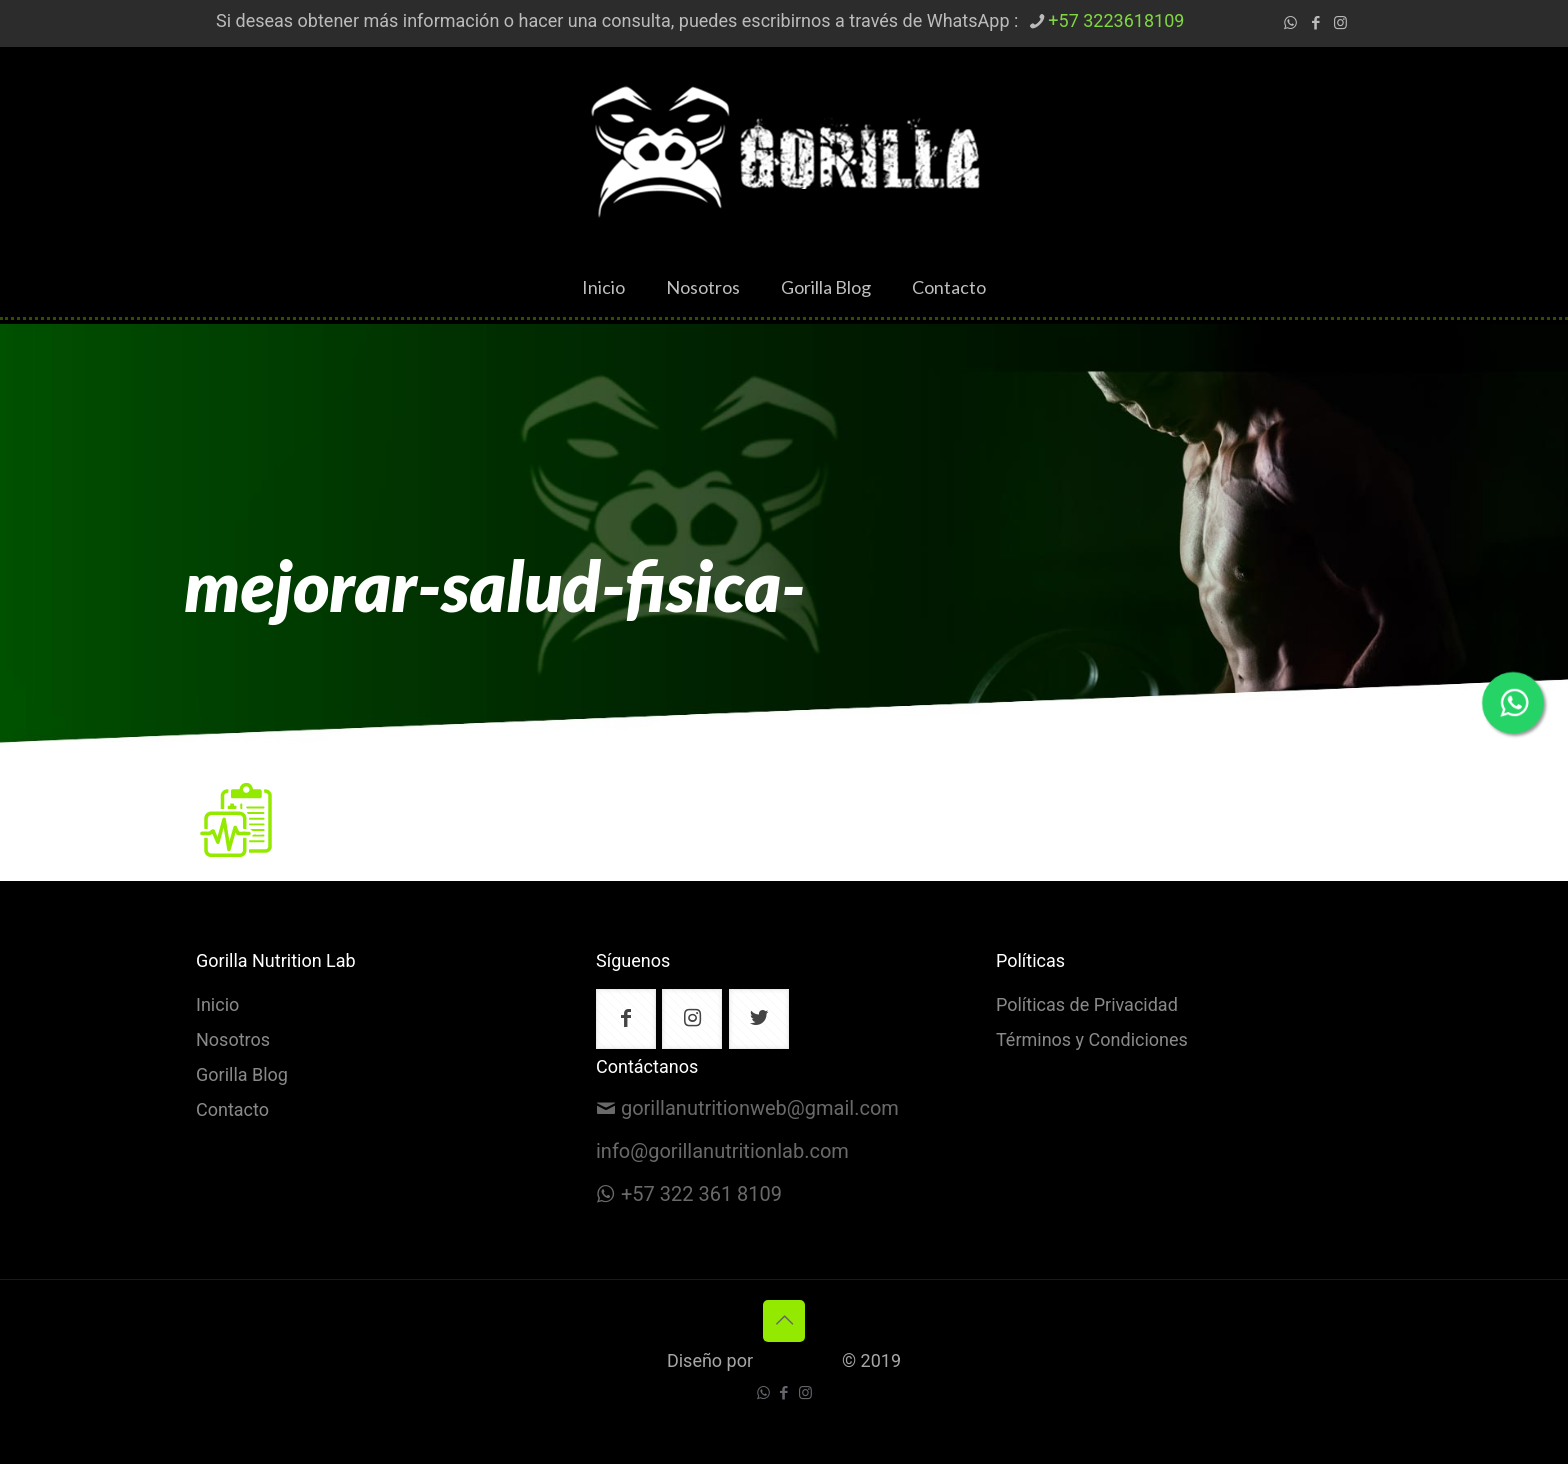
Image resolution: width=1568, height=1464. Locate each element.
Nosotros (233, 1041)
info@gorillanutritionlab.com (722, 1152)
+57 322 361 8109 (701, 1195)
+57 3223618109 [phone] (1116, 22)
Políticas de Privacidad (1087, 1006)
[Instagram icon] (1340, 23)
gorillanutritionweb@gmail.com (760, 1109)
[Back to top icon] (784, 1321)
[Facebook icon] (1315, 23)
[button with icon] (626, 1019)
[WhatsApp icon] (1290, 23)
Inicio (217, 1006)
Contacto (232, 1111)
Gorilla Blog (242, 1076)
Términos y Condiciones (1092, 1041)
